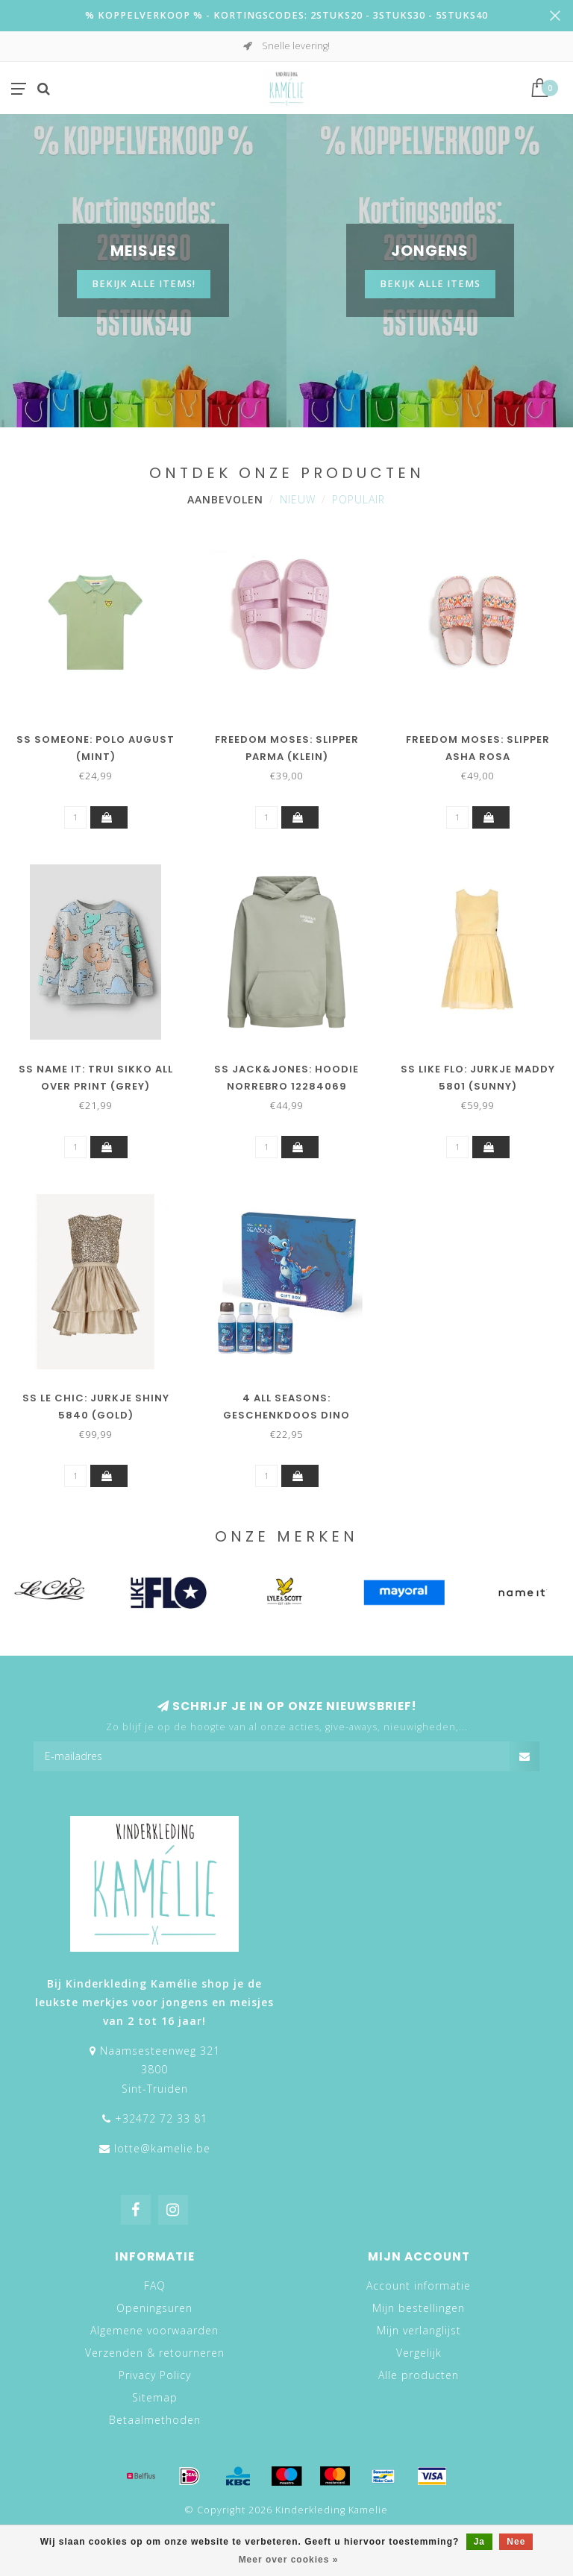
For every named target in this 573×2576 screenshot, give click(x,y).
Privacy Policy (155, 2375)
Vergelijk (419, 2353)
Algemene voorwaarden (154, 2330)
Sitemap (155, 2397)
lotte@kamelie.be (162, 2148)
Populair (358, 499)
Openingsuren (154, 2308)
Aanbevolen (225, 499)
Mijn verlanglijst (419, 2330)
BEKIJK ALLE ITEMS (430, 283)
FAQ (155, 2285)
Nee (516, 2541)
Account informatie (418, 2285)
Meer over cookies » (289, 2559)
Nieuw (298, 499)
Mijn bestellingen (418, 2308)
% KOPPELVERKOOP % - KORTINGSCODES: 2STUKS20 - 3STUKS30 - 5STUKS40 (286, 15)
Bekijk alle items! (143, 283)
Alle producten (418, 2375)
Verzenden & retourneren (155, 2353)
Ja (479, 2541)
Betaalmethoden (155, 2420)
